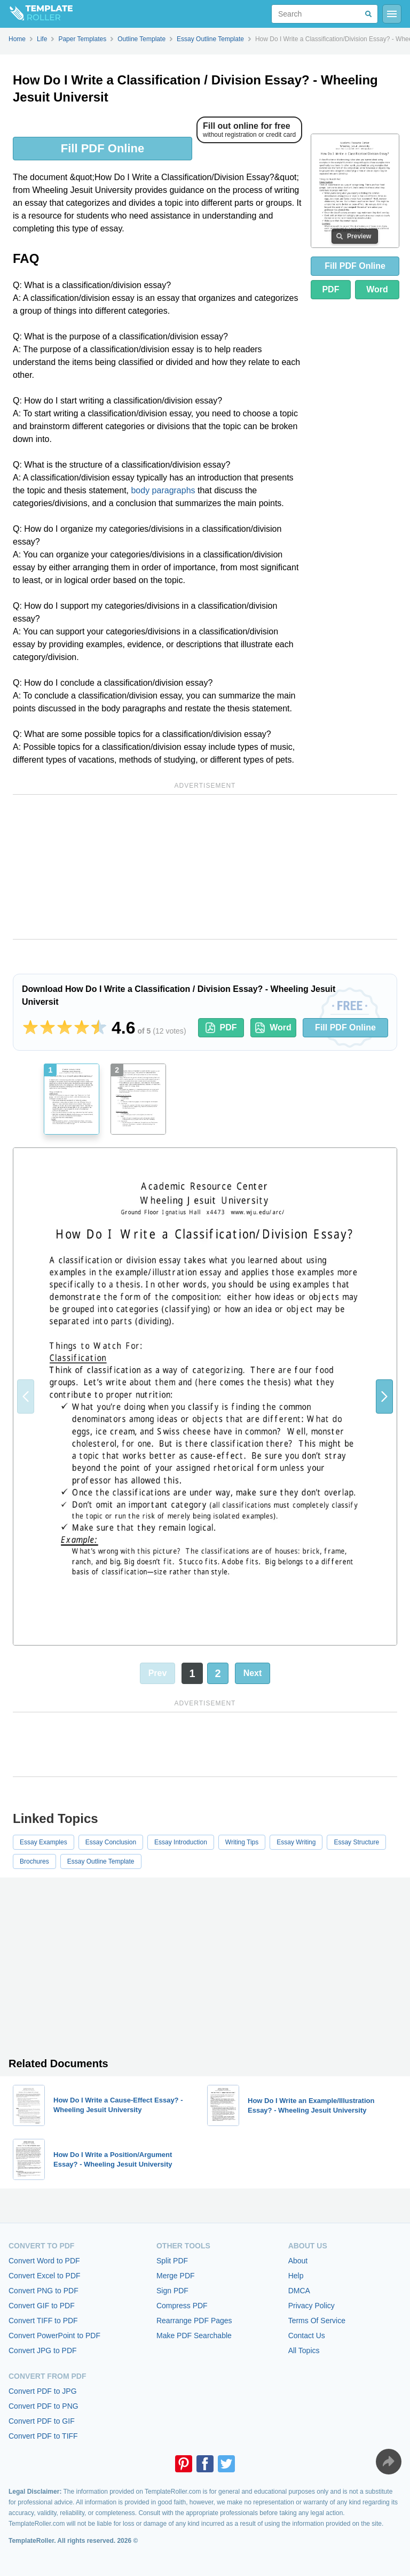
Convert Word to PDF (44, 2260)
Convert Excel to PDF (45, 2275)
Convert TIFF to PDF (43, 2320)
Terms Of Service (316, 2320)
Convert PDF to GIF (42, 2421)
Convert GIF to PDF (42, 2305)
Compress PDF (182, 2305)
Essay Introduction (180, 1842)
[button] (384, 1396)
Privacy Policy (311, 2305)
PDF (330, 289)
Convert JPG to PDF (43, 2350)
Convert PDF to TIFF (43, 2436)
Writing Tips (241, 1842)
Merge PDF (175, 2275)
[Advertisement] (205, 867)
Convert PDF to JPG (43, 2391)
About (298, 2260)
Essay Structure (356, 1842)
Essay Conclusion (110, 1842)
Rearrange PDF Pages (194, 2320)
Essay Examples (43, 1842)
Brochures (34, 1861)
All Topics (304, 2350)
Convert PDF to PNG (43, 2406)
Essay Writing (296, 1842)
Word (377, 289)
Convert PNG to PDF (43, 2290)
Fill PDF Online (102, 148)
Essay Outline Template (101, 1861)
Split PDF (172, 2260)
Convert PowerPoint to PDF (54, 2335)
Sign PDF (172, 2290)
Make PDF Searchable (194, 2335)
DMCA (299, 2290)
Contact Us (306, 2335)
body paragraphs (163, 490)
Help (296, 2275)
